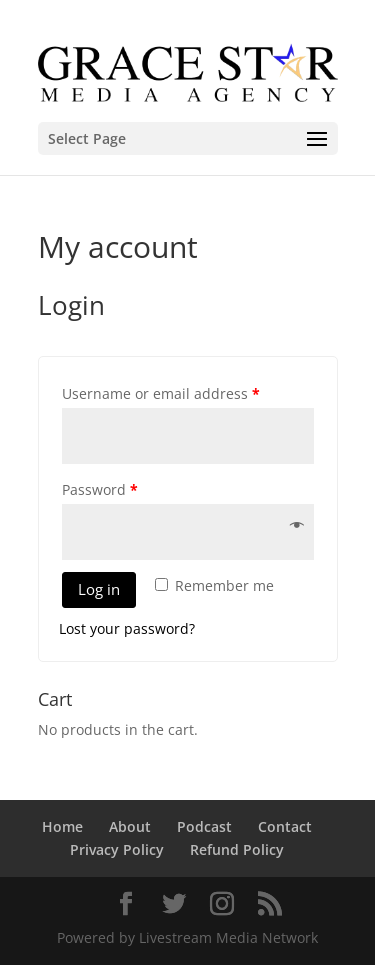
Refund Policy (237, 849)
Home (62, 826)
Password (100, 489)
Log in (99, 589)
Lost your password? (127, 628)
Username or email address (161, 393)
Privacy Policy (117, 849)
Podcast (204, 826)
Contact (285, 826)
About (130, 826)
